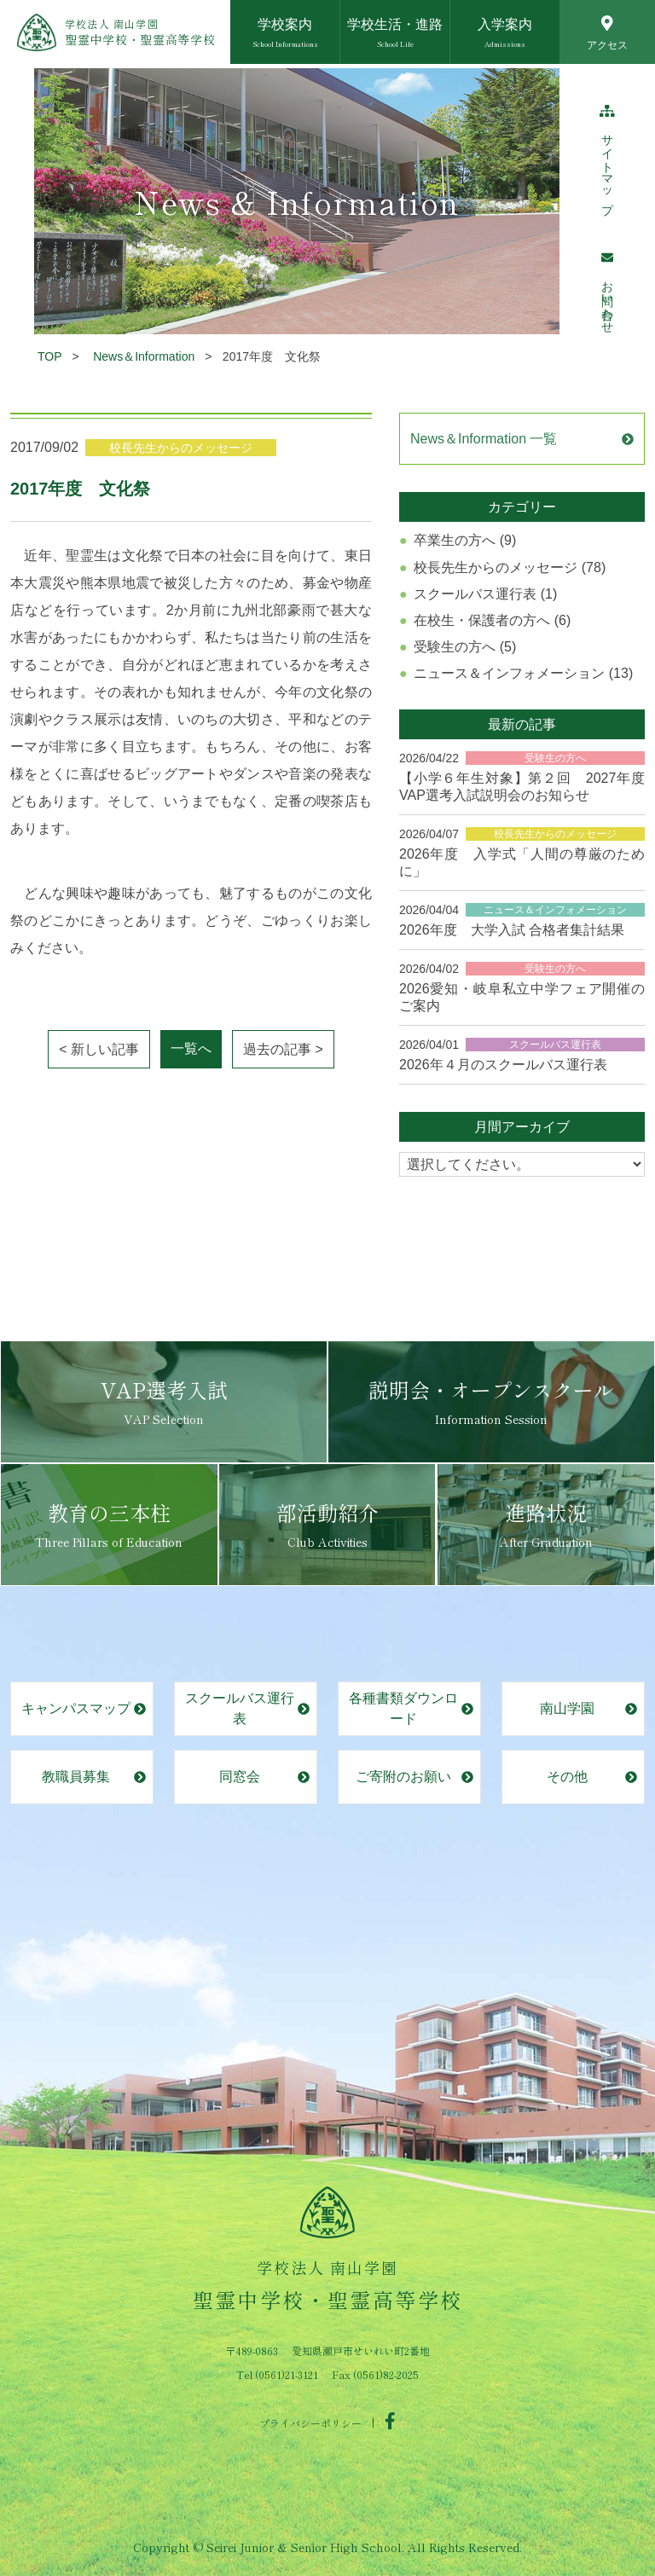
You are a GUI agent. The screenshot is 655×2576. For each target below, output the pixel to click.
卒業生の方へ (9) (465, 540)
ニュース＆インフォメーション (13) (523, 673)
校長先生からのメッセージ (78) (510, 567)
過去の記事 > (283, 1049)
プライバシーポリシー (310, 2422)
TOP (50, 356)
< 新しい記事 (99, 1049)
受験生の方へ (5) (465, 647)
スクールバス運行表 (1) (485, 594)
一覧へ (191, 1048)
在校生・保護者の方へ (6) (492, 620)
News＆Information (143, 356)
